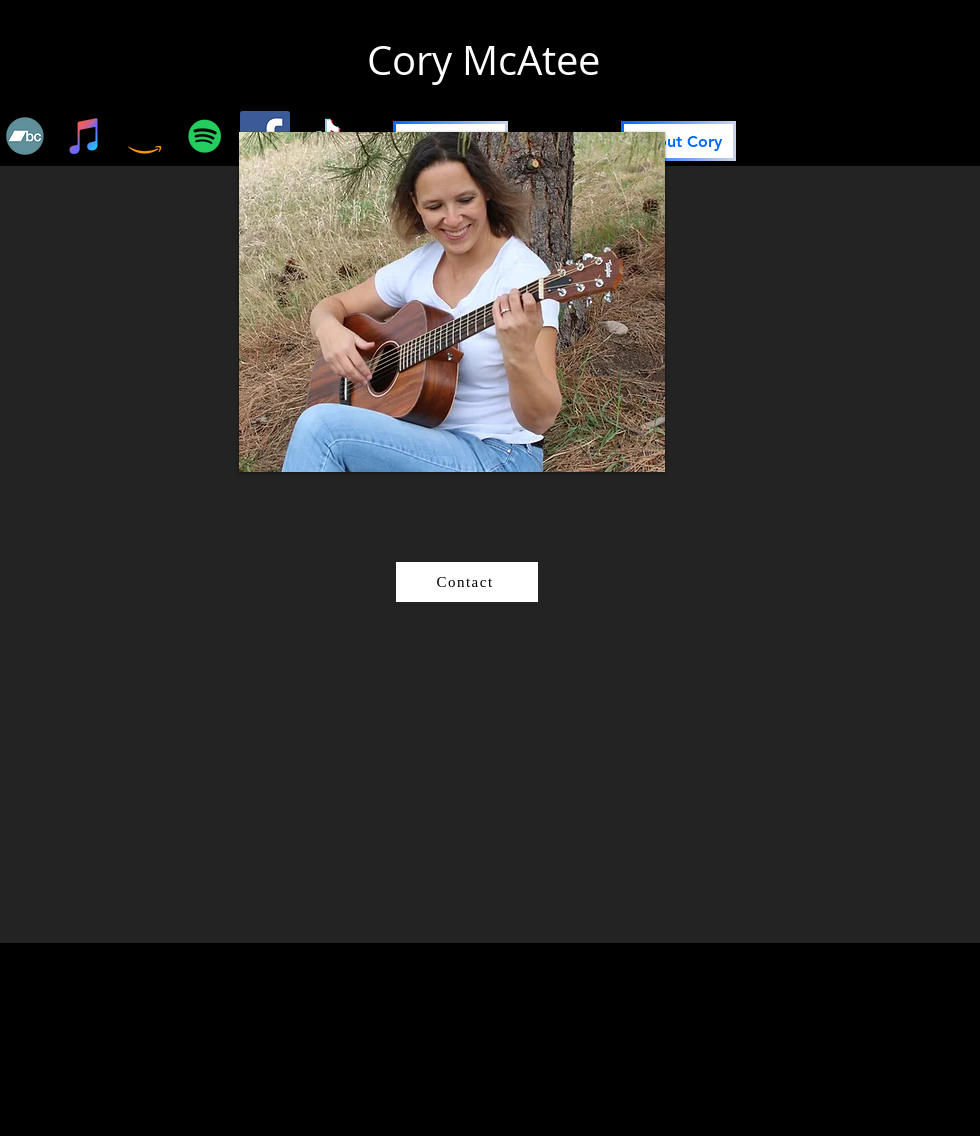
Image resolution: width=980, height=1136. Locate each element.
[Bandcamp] (25, 136)
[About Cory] (678, 141)
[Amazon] (145, 136)
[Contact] (467, 582)
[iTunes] (85, 136)
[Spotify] (205, 136)
